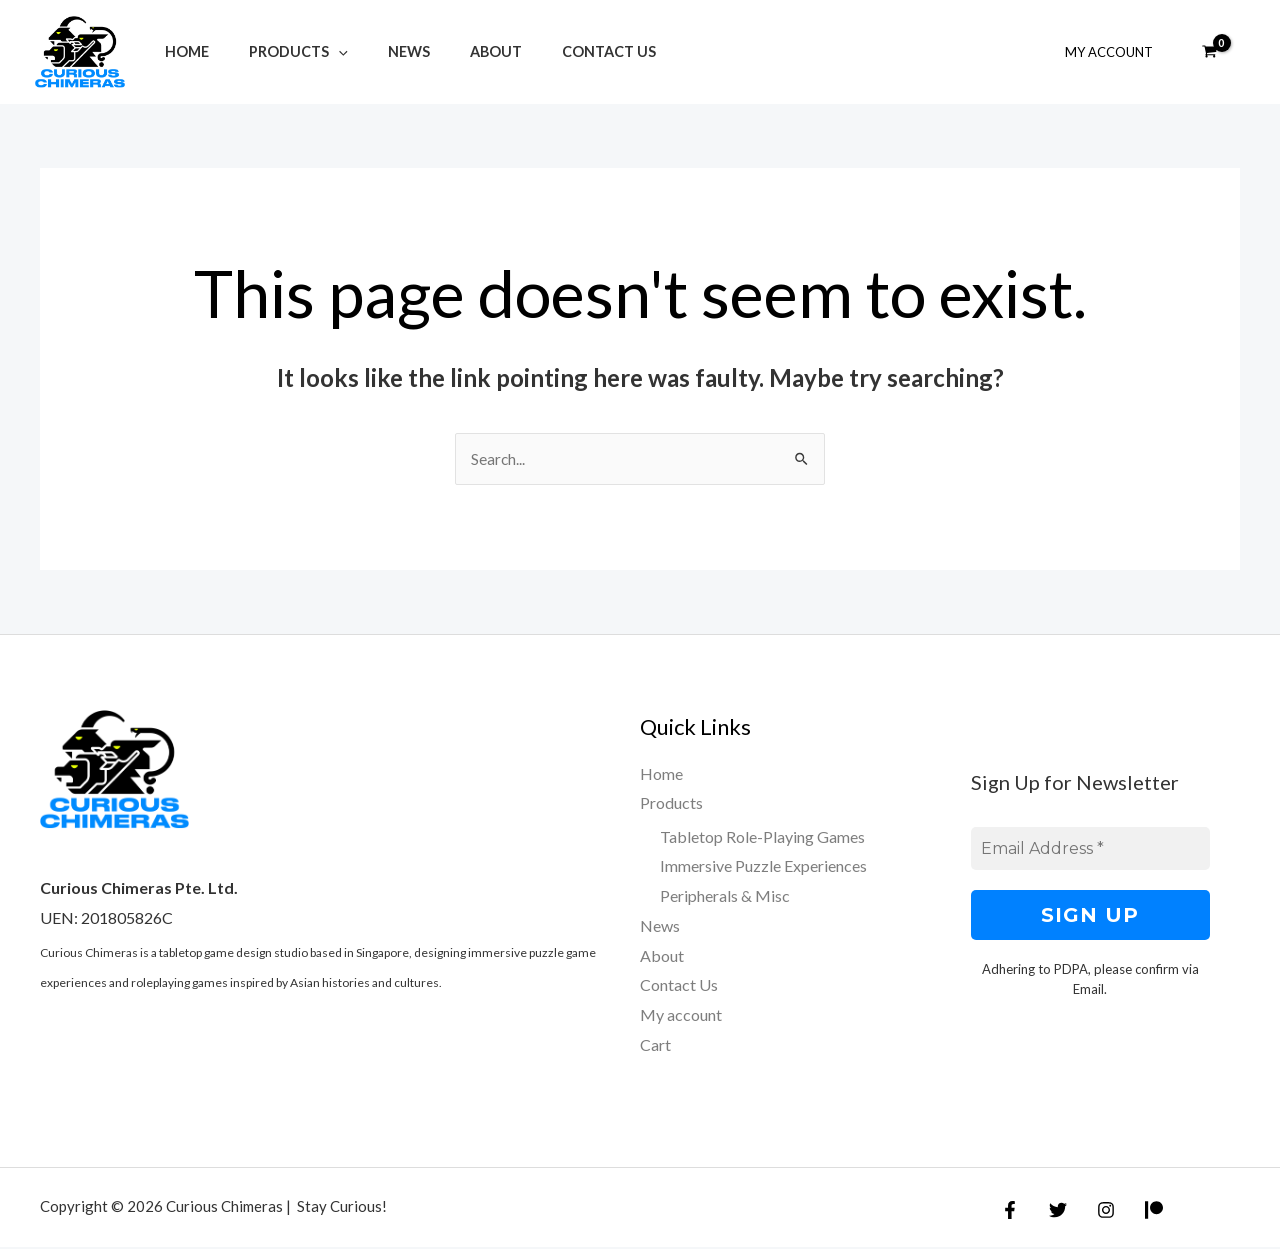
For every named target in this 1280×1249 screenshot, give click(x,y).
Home (181, 51)
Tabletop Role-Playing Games (762, 837)
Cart (655, 1045)
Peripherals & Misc (725, 896)
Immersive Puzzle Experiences (763, 867)
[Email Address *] (1091, 850)
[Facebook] (1010, 1212)
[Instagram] (1096, 1212)
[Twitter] (1053, 1212)
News (381, 51)
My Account (1116, 52)
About (456, 51)
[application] (321, 51)
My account (681, 1015)
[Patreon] (1139, 1212)
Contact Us (558, 51)
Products (281, 51)
